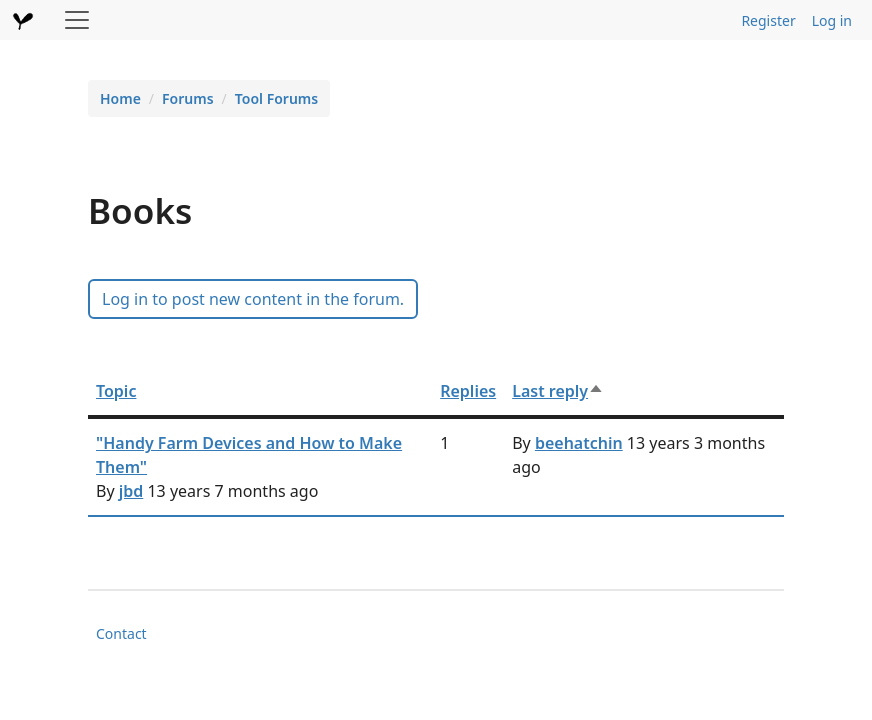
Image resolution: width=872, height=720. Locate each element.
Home (120, 98)
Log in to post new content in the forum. (253, 299)
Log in (832, 20)
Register (768, 20)
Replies (468, 391)
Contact (121, 633)
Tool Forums (276, 98)
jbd (131, 491)
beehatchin (579, 443)
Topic (116, 391)
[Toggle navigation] (77, 20)
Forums (188, 98)
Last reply (558, 391)
